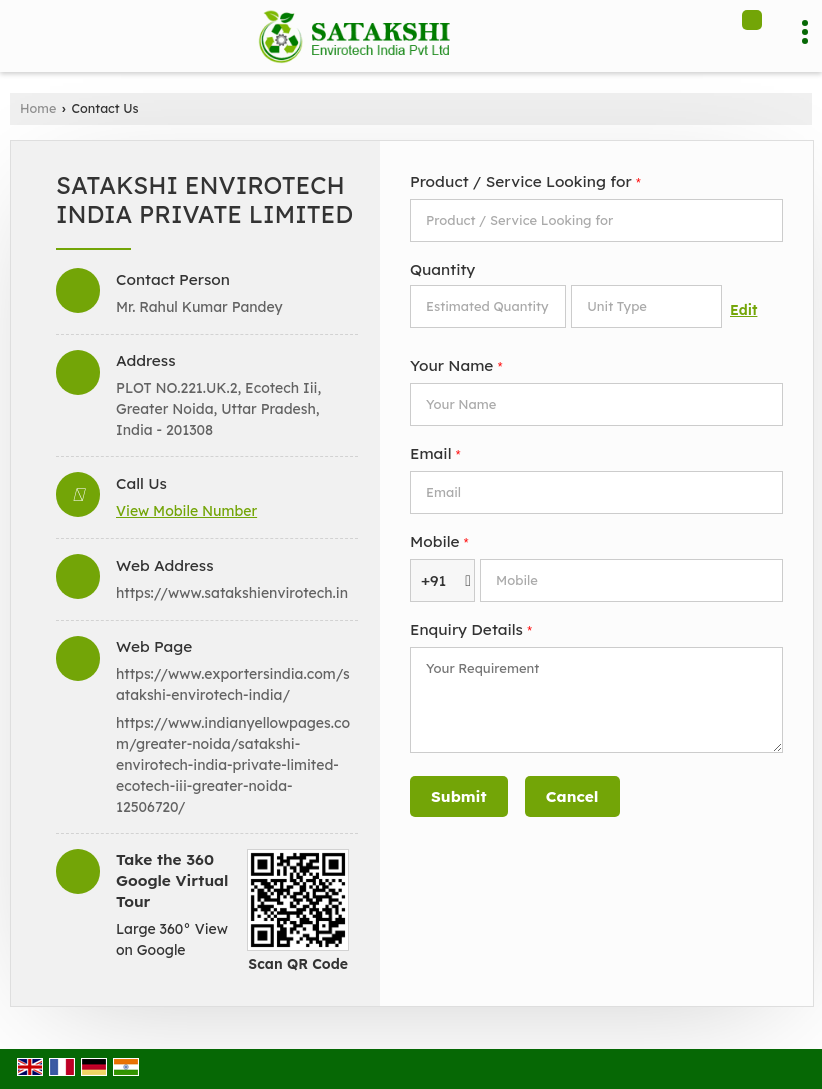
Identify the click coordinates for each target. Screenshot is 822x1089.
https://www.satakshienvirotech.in (232, 593)
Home (38, 108)
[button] (186, 511)
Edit (743, 309)
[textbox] (646, 306)
